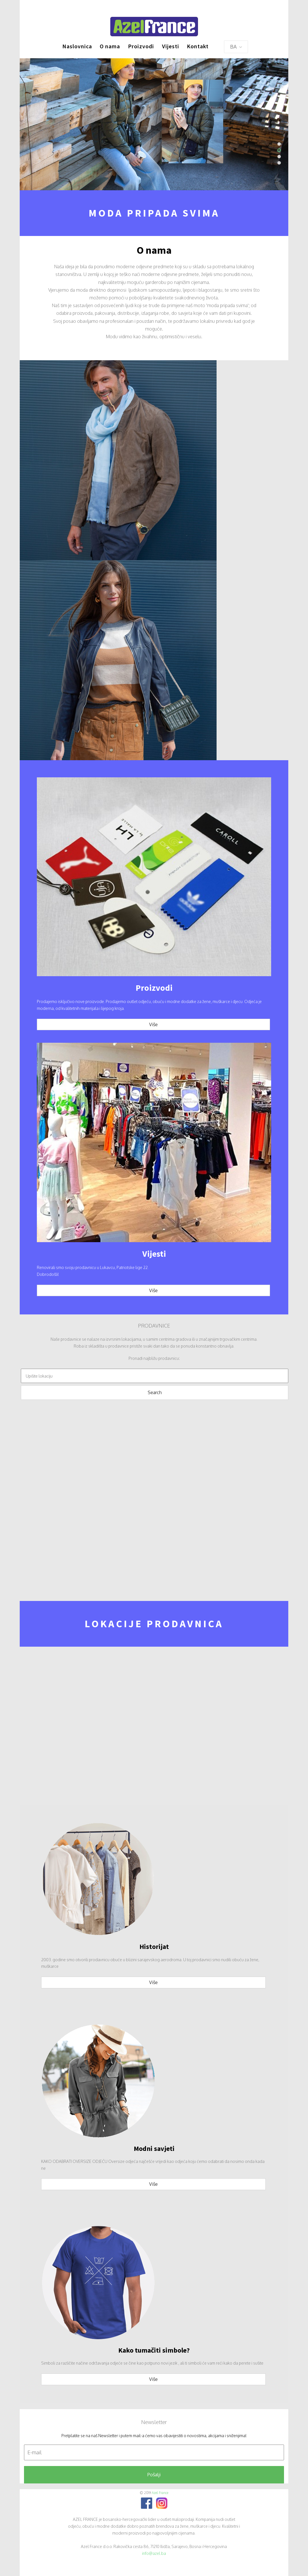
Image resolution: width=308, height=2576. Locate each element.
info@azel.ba (154, 2553)
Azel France (160, 2493)
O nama (110, 46)
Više (153, 1024)
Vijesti (170, 46)
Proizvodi (141, 46)
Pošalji (154, 2474)
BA (236, 46)
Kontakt (198, 46)
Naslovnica (77, 46)
